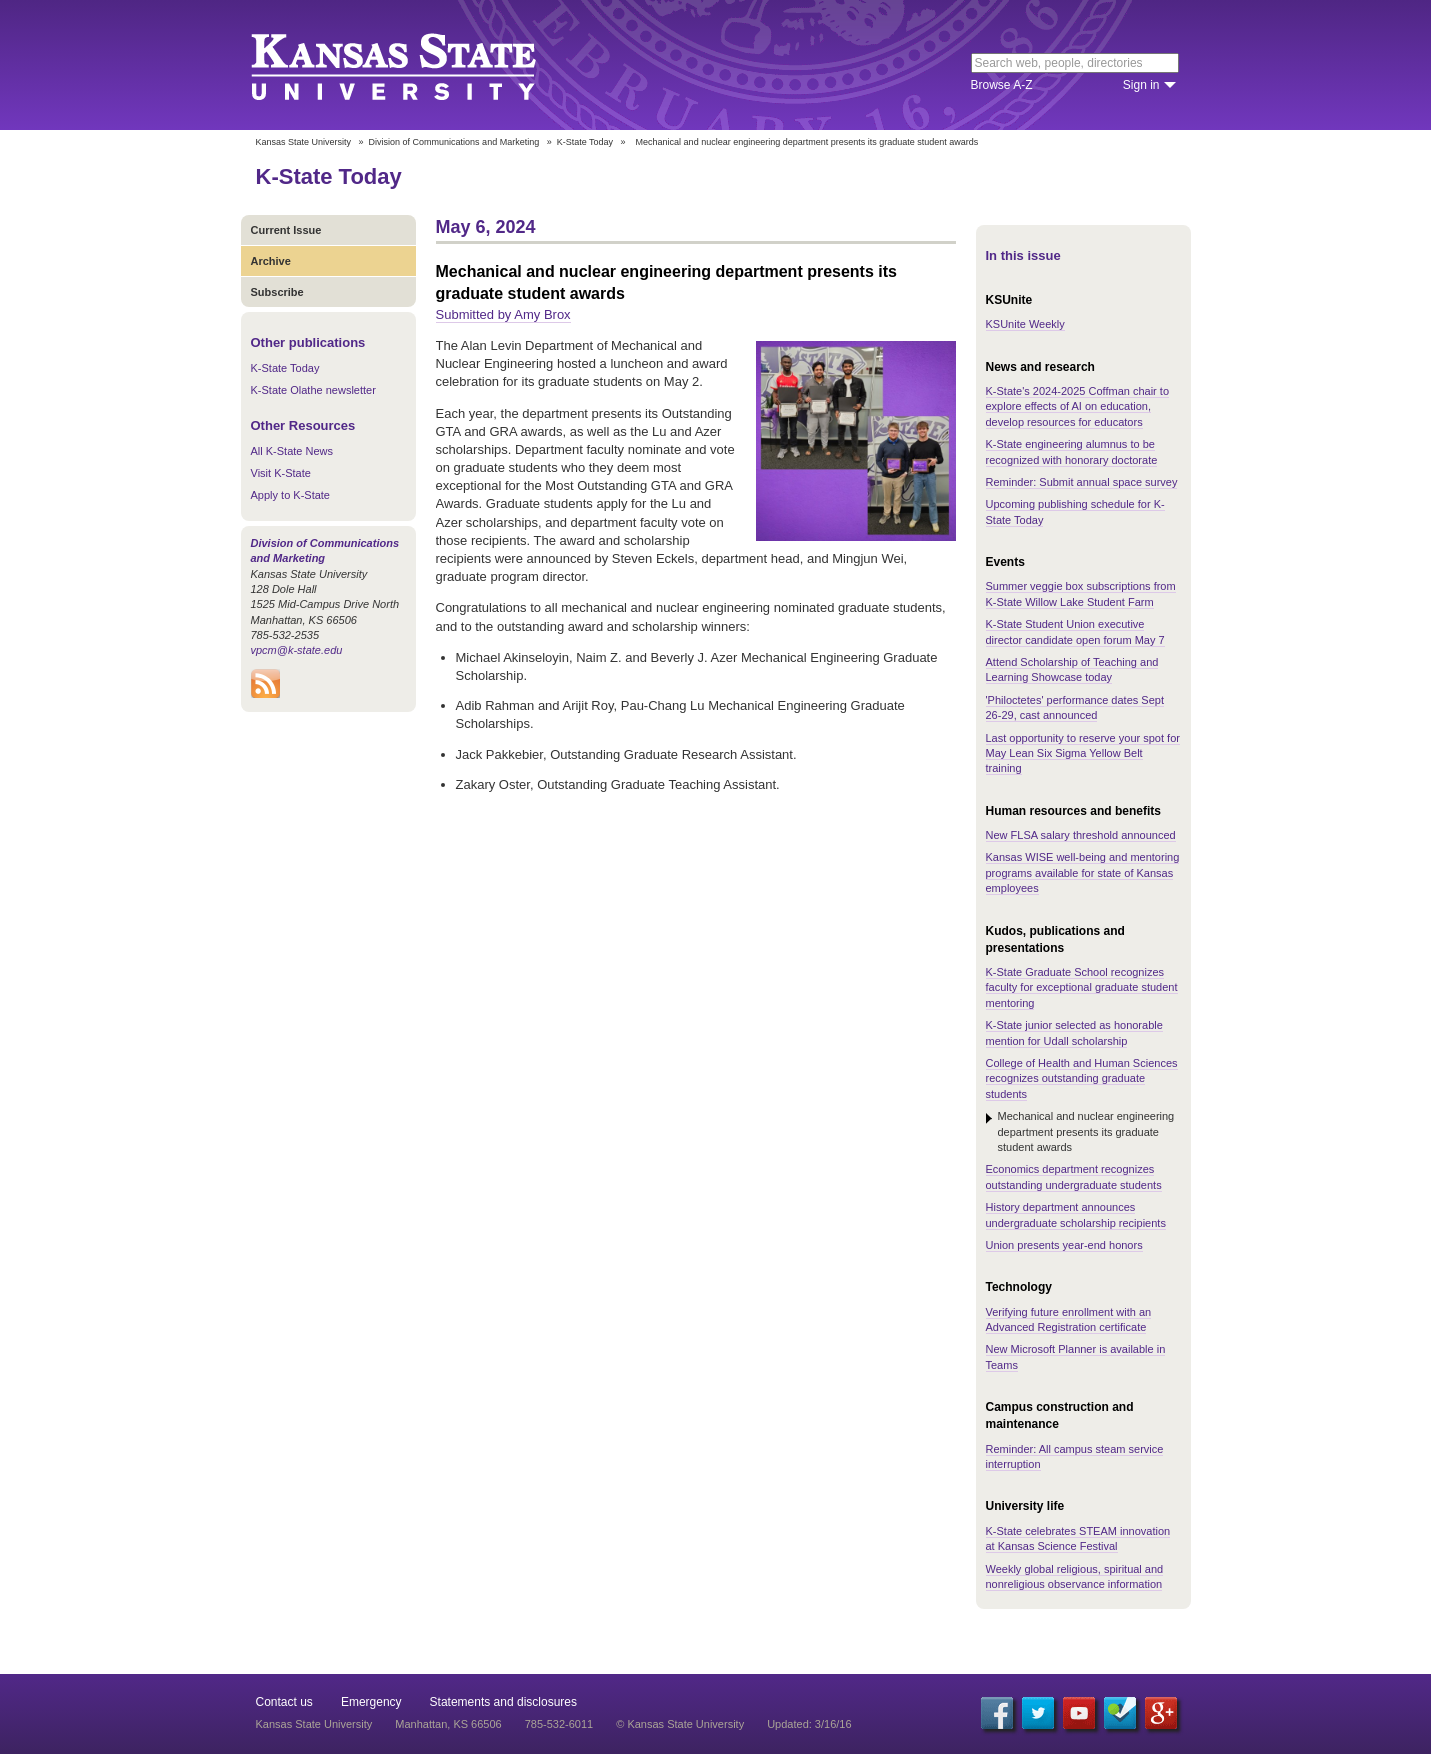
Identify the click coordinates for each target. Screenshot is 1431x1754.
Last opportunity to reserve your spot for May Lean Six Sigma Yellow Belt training (1083, 753)
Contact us (284, 1702)
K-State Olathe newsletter (313, 390)
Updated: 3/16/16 (809, 1724)
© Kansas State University (680, 1724)
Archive (271, 261)
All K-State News (292, 451)
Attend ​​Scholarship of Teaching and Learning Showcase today (1072, 669)
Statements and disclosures (503, 1702)
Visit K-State (281, 473)
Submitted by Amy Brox (503, 314)
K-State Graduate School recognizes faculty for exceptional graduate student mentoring (1082, 987)
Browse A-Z (1002, 85)
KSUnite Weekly (1025, 324)
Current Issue (286, 230)
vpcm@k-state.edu (297, 650)
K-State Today (585, 142)
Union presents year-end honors (1064, 1245)
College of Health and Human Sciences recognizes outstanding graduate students (1082, 1078)
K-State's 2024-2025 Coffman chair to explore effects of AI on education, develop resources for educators (1078, 406)
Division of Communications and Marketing (454, 142)
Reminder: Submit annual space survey (1082, 482)
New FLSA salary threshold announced (1081, 835)
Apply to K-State (291, 495)
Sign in (1141, 85)
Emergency (371, 1702)
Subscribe (277, 292)
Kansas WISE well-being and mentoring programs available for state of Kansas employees (1083, 872)
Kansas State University (418, 65)
